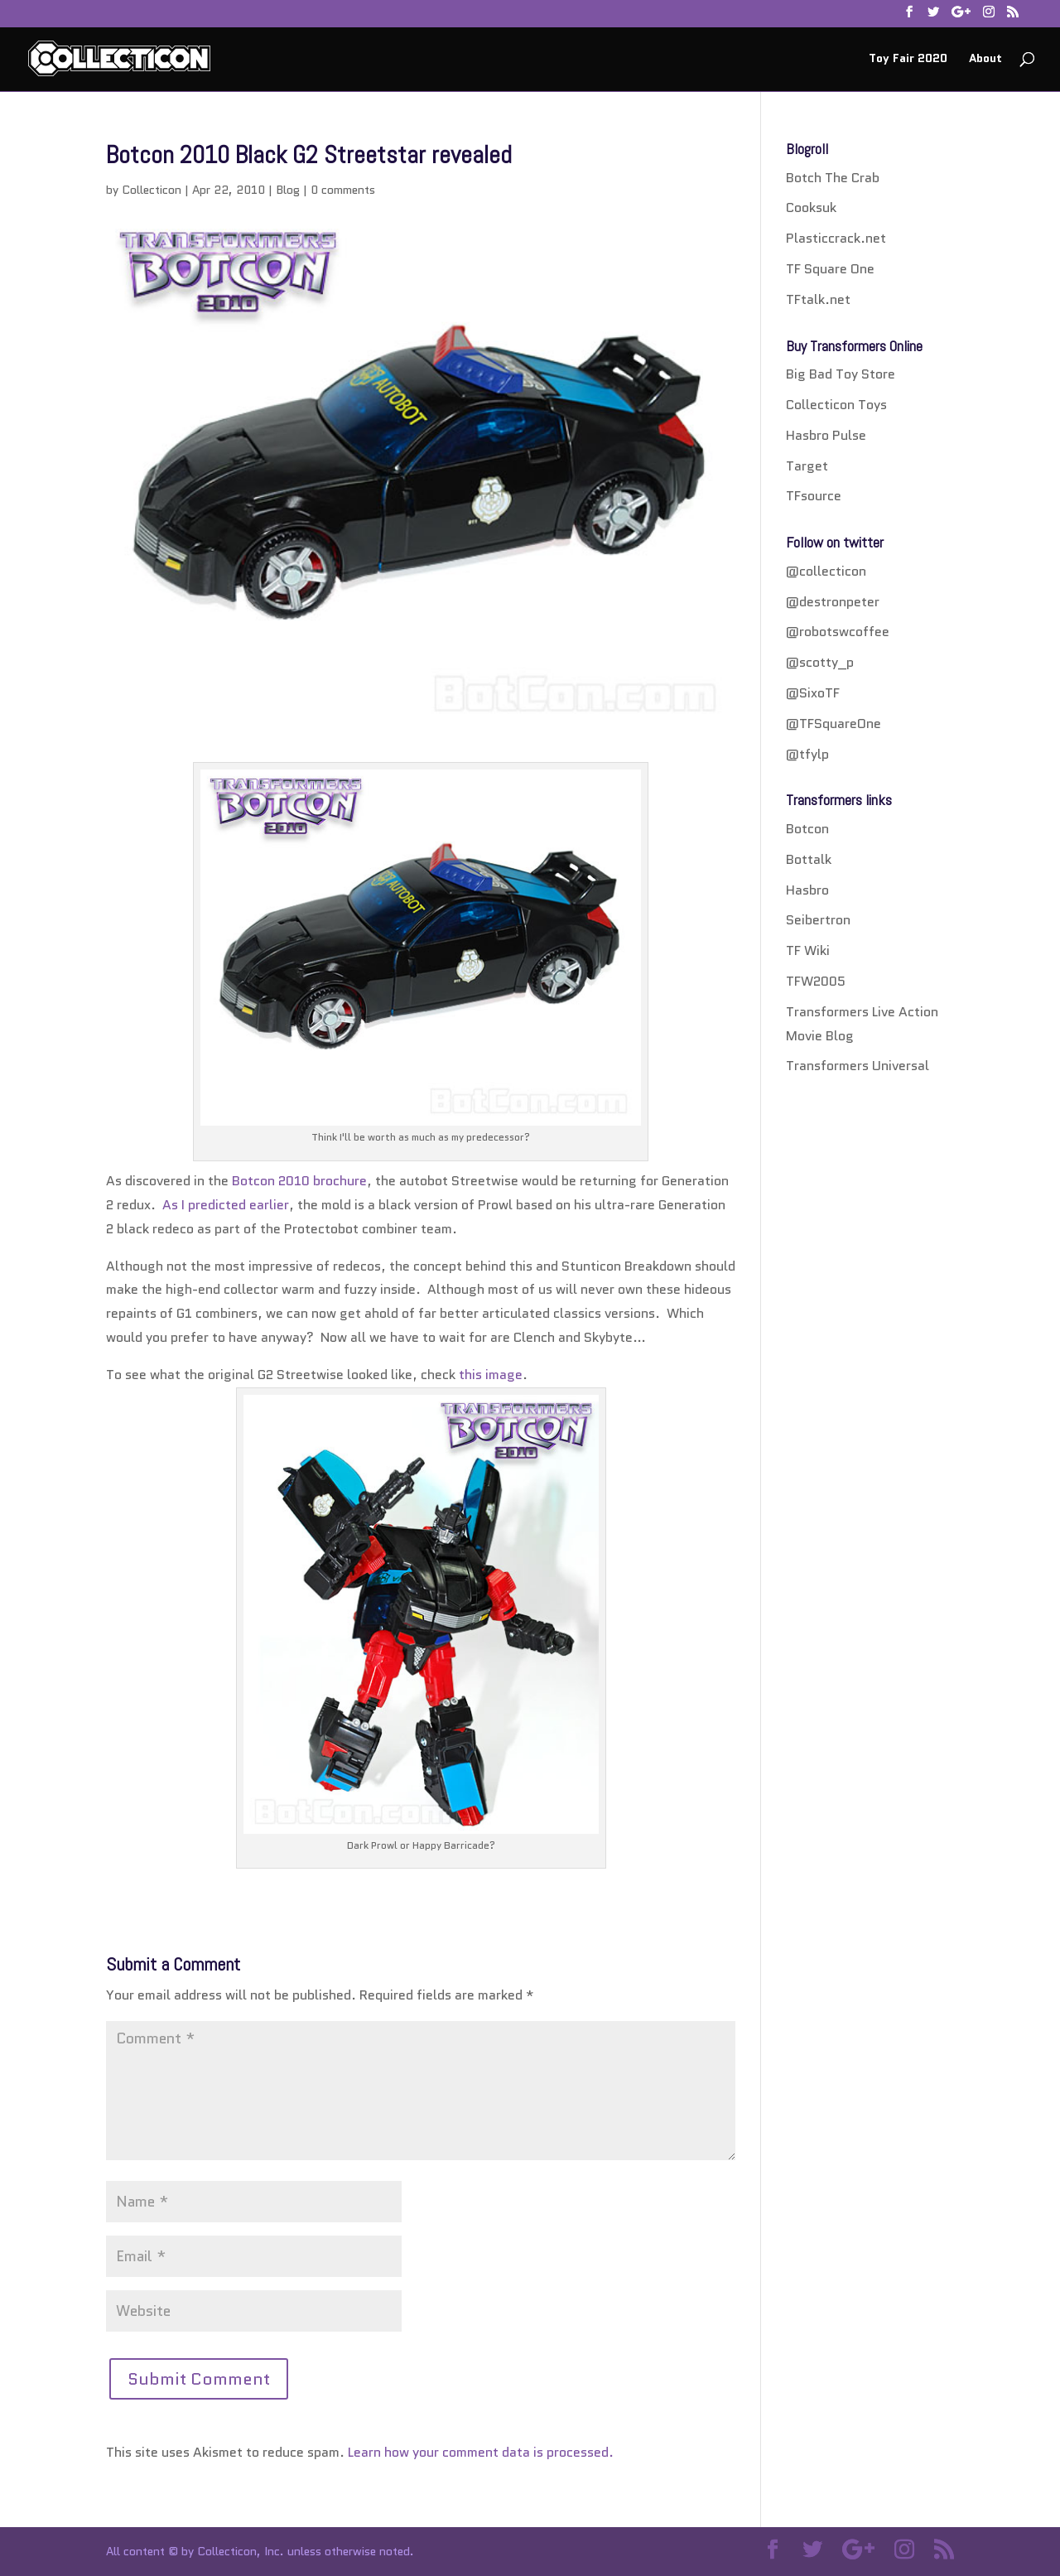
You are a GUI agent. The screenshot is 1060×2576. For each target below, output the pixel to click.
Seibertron (818, 919)
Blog (288, 189)
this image (491, 1374)
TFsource (813, 495)
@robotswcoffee (837, 631)
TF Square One (830, 268)
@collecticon (826, 571)
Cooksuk (811, 207)
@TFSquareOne (833, 723)
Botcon (807, 828)
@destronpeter (832, 601)
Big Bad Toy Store (840, 374)
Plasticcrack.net (836, 238)
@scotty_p (820, 662)
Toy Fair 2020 (908, 59)
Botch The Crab (832, 177)
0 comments (343, 189)
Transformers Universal (857, 1065)
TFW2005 (816, 981)
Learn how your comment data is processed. (481, 2452)
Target (807, 465)
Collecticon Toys (836, 404)
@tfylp (807, 754)
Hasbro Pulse (826, 435)
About (985, 59)
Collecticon (151, 189)
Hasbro (807, 890)
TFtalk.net (818, 299)
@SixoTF (813, 692)
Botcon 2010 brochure (299, 1180)
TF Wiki (808, 950)
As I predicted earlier (225, 1204)
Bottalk (808, 859)
